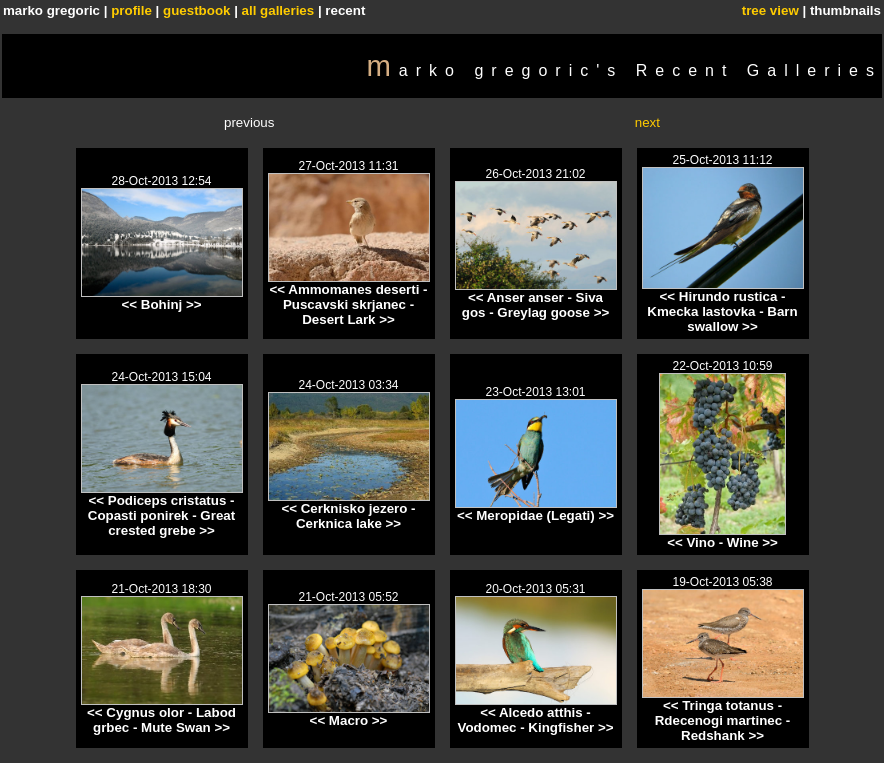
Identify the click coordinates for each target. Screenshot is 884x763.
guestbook (196, 10)
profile (131, 10)
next (647, 122)
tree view (770, 10)
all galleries (278, 10)
